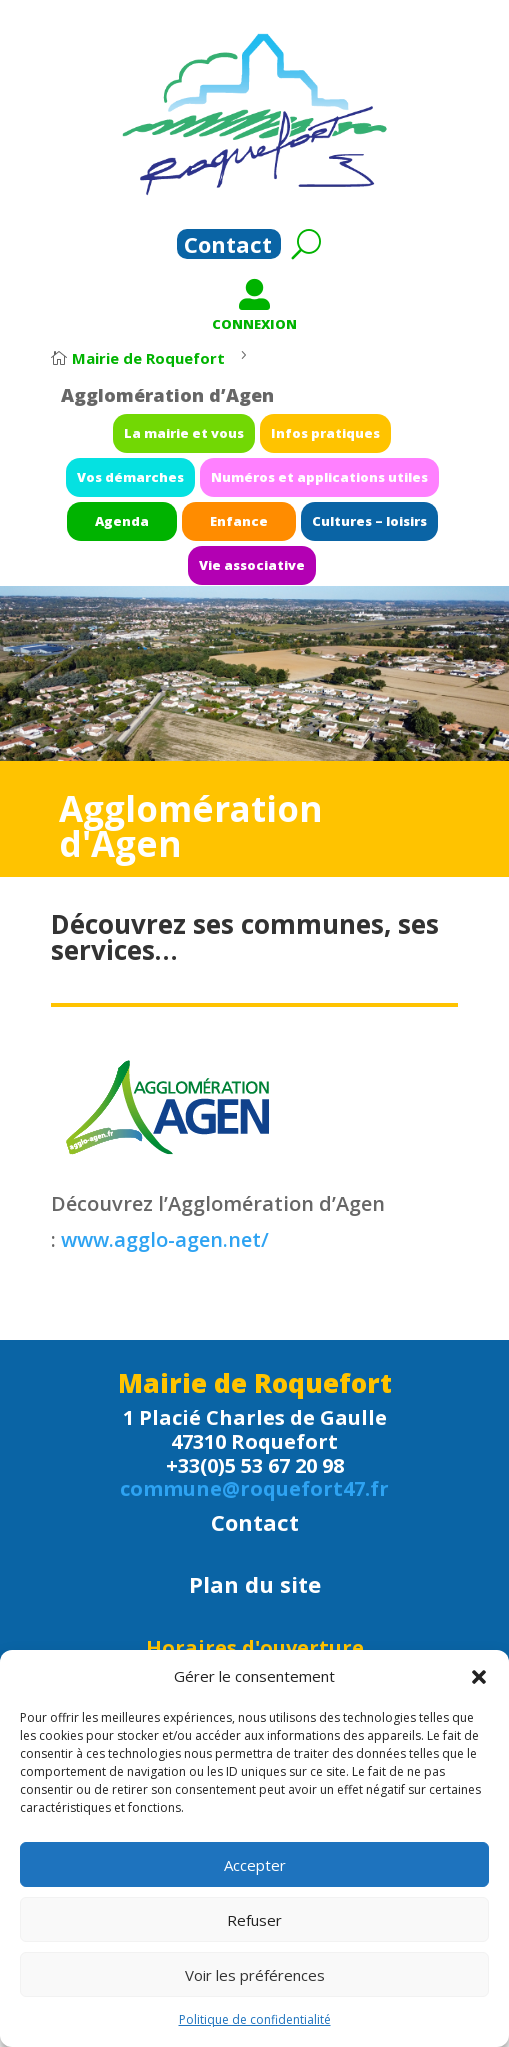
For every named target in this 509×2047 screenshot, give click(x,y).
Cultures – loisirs (340, 515)
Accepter (255, 1865)
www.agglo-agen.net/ (165, 1239)
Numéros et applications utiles (302, 482)
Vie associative (253, 548)
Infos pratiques (308, 449)
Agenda (154, 515)
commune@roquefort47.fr (254, 1488)
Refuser (254, 1920)
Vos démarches (161, 482)
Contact (228, 248)
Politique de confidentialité (255, 2019)
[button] (479, 1677)
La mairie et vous (202, 449)
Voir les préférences (255, 1975)
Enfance (243, 515)
